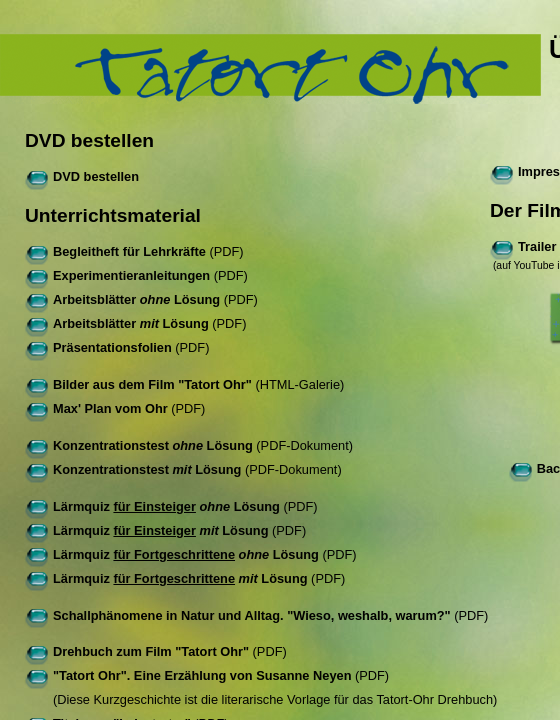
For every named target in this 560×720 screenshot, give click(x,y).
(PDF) (134, 251)
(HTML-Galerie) (184, 384)
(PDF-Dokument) (189, 445)
